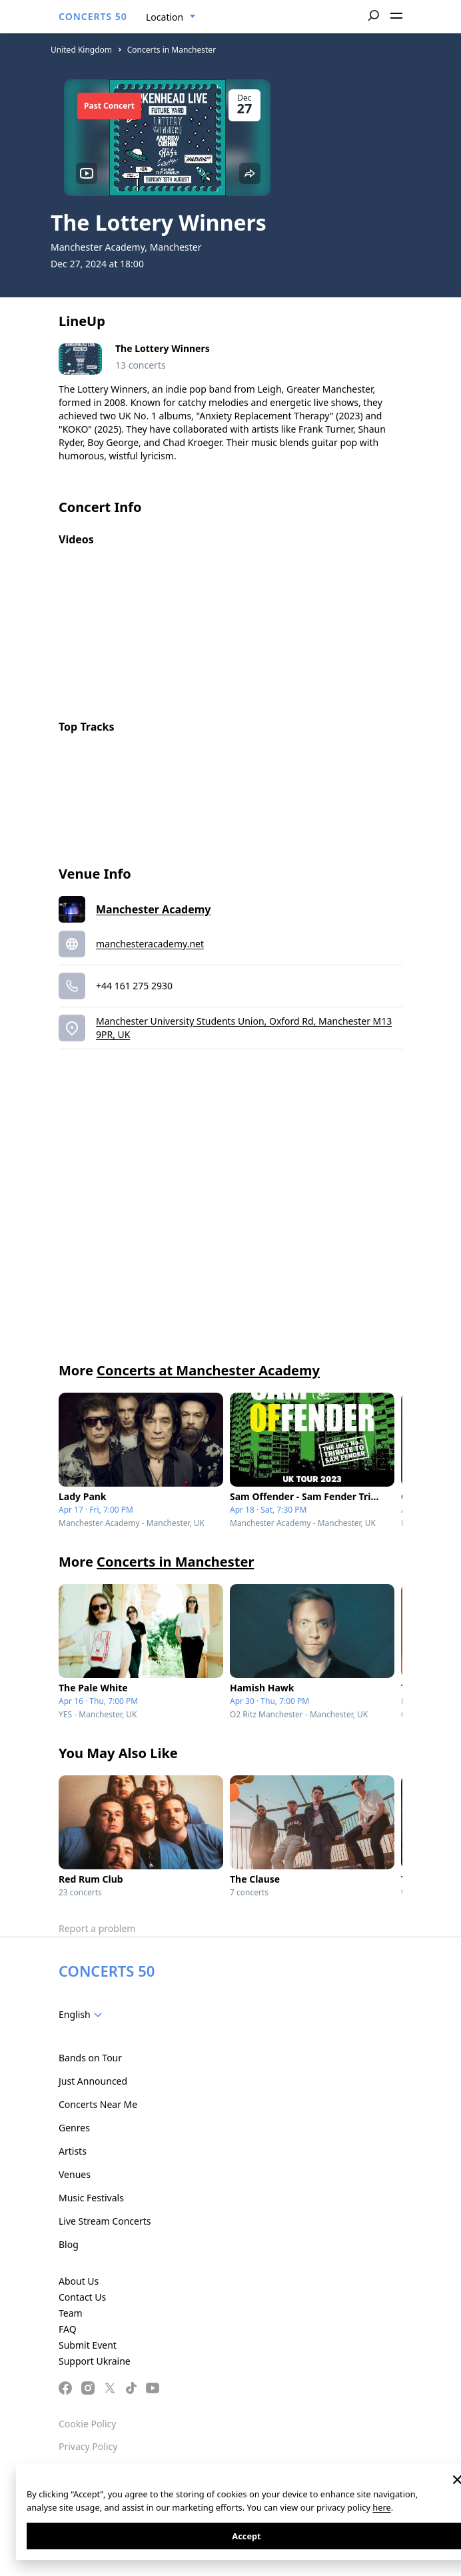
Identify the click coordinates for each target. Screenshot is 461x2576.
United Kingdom (81, 49)
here (381, 2507)
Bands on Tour (90, 2057)
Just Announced (93, 2081)
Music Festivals (91, 2197)
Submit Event (88, 2345)
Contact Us (82, 2297)
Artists (73, 2151)
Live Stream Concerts (105, 2221)
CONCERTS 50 (93, 16)
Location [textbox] (164, 17)
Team (71, 2313)
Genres (74, 2127)
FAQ (68, 2329)
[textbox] (83, 2014)
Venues (75, 2174)
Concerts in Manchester (171, 49)
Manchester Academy (153, 909)
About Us (79, 2281)
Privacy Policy (88, 2446)
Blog (69, 2244)
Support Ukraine (95, 2361)
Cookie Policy (87, 2423)
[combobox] (171, 17)
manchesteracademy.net (150, 943)
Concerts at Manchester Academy (208, 1370)
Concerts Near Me (98, 2104)
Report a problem (97, 1928)
